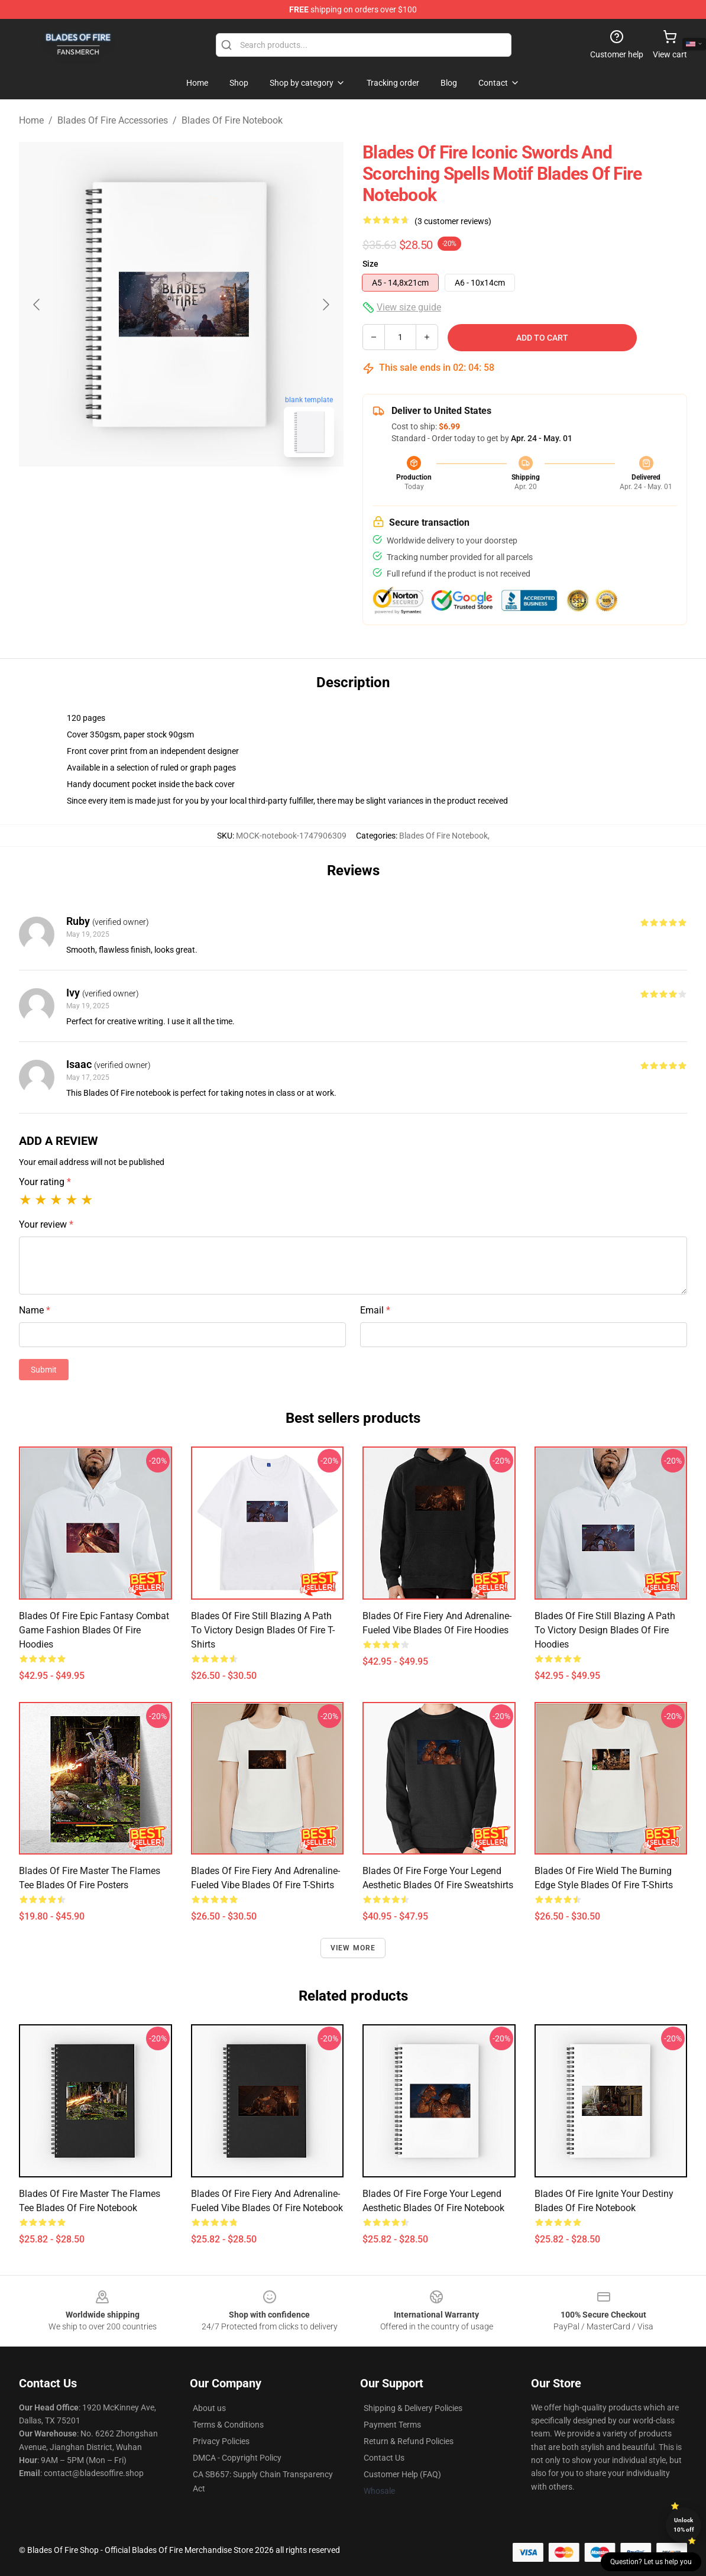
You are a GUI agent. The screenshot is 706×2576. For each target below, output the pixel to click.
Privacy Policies (221, 2441)
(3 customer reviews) (452, 221)
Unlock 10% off (683, 2525)
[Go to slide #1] (150, 492)
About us (209, 2408)
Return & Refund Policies (409, 2441)
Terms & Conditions (228, 2424)
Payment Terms (392, 2424)
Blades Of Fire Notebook (232, 120)
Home (31, 120)
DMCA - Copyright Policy (237, 2457)
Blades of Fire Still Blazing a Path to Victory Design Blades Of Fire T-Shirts (263, 1630)
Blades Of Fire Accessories (112, 120)
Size (370, 263)
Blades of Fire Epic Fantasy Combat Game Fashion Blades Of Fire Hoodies (94, 1630)
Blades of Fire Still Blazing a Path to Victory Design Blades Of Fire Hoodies (605, 1630)
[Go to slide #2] (212, 492)
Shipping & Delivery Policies (413, 2408)
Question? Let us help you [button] (651, 2562)
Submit (44, 1369)
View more (353, 1948)
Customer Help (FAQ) (402, 2474)
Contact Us (384, 2457)
